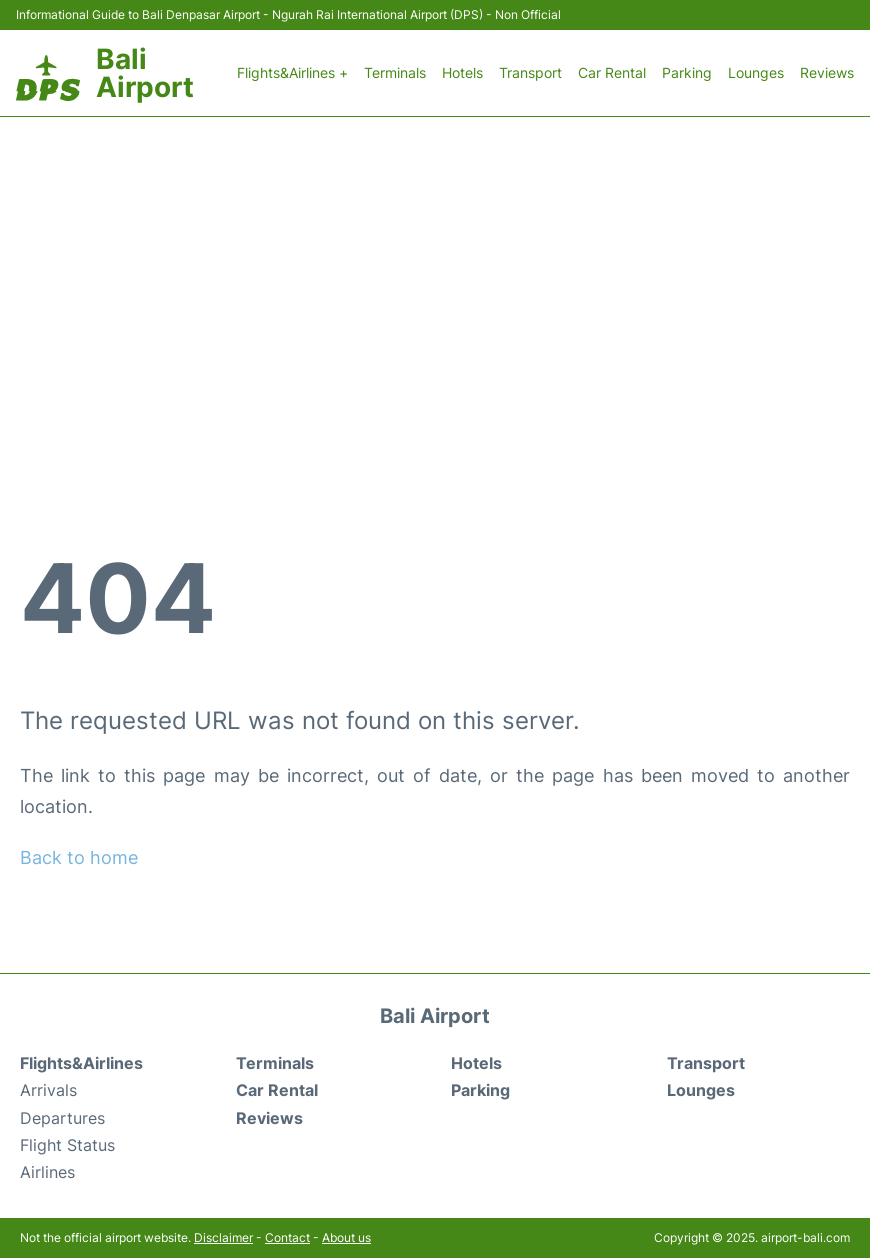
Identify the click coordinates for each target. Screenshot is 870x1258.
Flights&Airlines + (292, 72)
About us (346, 1237)
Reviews (827, 72)
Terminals (395, 72)
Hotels (462, 72)
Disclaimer (223, 1237)
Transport (530, 72)
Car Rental (612, 72)
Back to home (79, 857)
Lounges (756, 72)
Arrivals (48, 1090)
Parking (687, 72)
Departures (62, 1118)
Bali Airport (145, 73)
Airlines (47, 1172)
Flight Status (67, 1145)
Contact (287, 1237)
